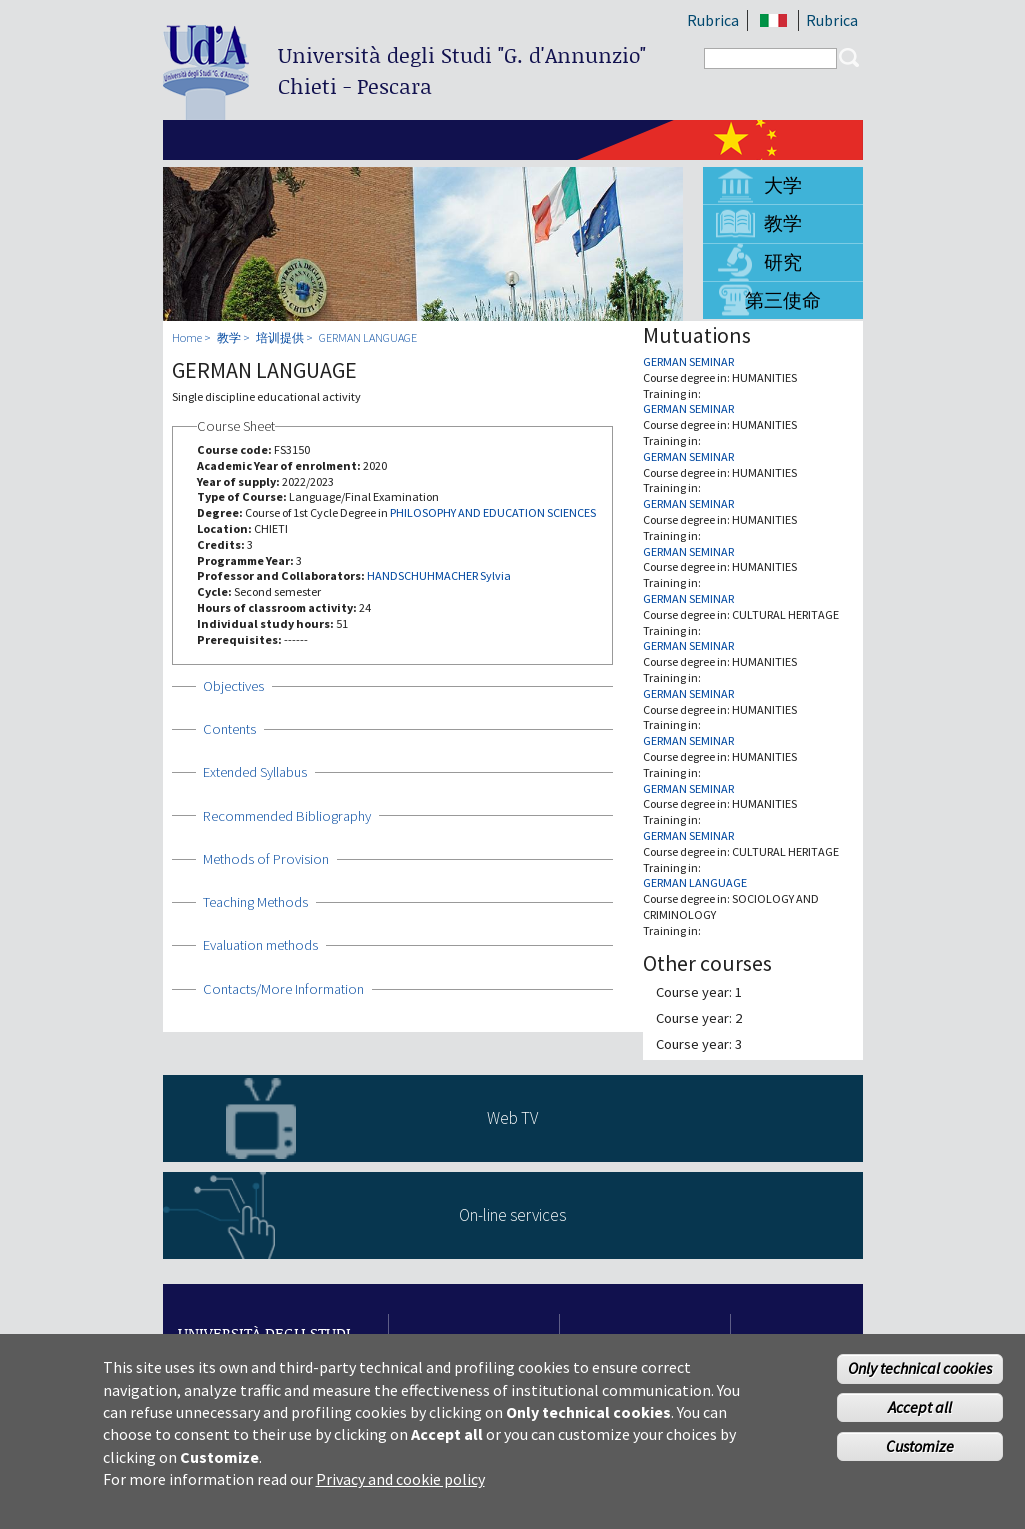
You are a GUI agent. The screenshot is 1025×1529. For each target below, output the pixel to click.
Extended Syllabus (255, 772)
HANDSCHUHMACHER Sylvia (439, 575)
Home (187, 337)
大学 (783, 185)
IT (774, 20)
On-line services (512, 1215)
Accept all (920, 1417)
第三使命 (783, 300)
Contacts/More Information (283, 989)
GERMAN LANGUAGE (368, 337)
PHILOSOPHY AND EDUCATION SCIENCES (493, 512)
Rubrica (713, 20)
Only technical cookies (920, 1378)
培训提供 (280, 337)
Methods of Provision (266, 859)
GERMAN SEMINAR (688, 361)
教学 (783, 223)
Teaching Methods (255, 902)
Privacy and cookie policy (400, 1489)
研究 (783, 262)
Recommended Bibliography (287, 816)
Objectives (233, 686)
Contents (229, 729)
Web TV (512, 1118)
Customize (920, 1456)
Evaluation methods (260, 945)
